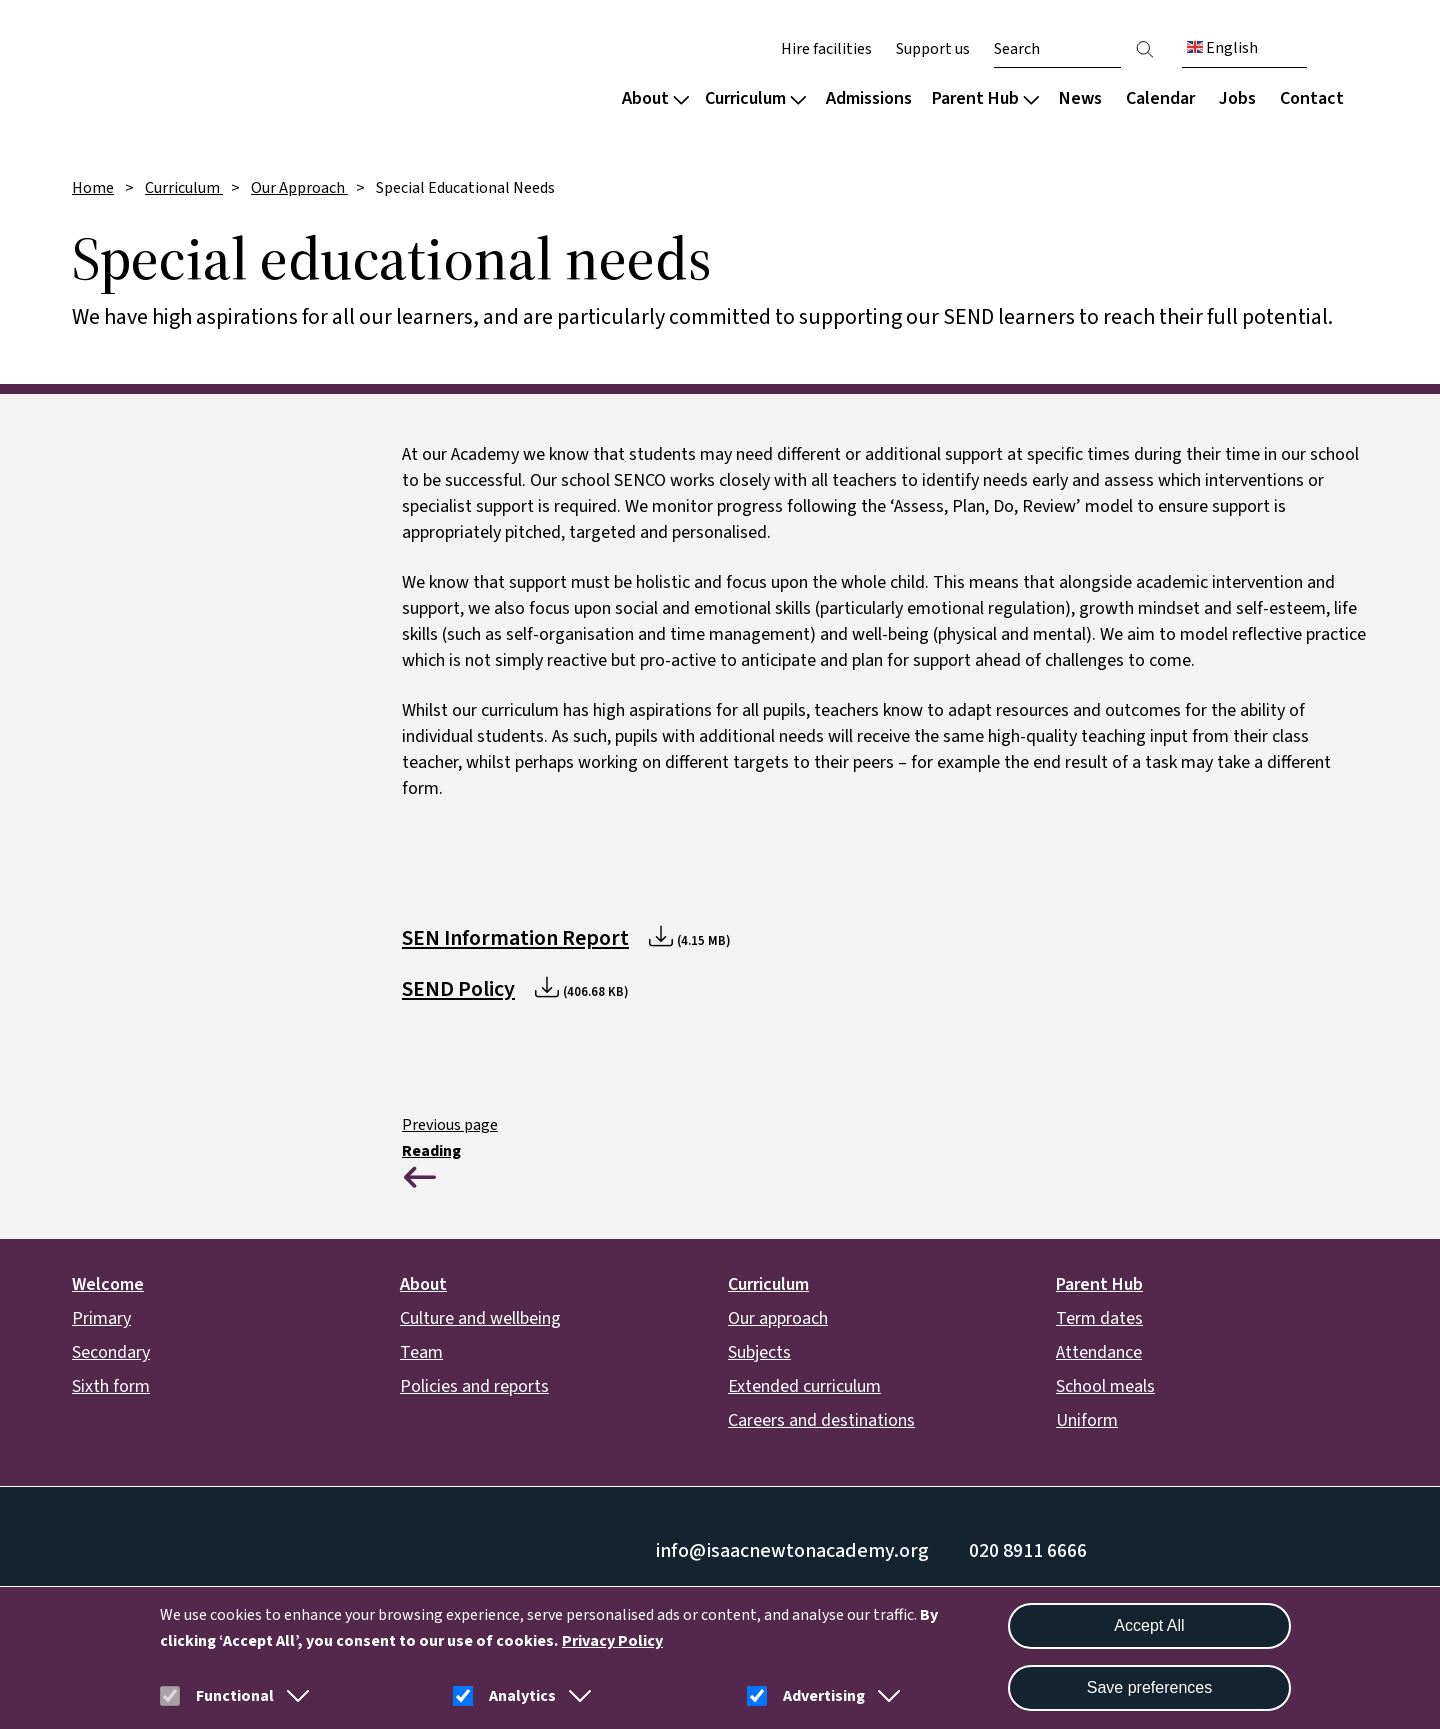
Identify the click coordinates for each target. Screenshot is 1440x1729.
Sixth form (111, 1386)
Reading (431, 1151)
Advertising (824, 1696)
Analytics (522, 1696)
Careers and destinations (821, 1420)
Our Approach (299, 188)
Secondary (111, 1352)
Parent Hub (985, 98)
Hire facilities (826, 49)
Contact (1312, 98)
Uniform (1087, 1420)
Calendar (1160, 98)
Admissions (869, 98)
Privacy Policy (612, 1641)
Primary (101, 1318)
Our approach (778, 1318)
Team (421, 1352)
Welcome (108, 1284)
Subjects (759, 1352)
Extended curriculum (804, 1386)
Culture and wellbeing (480, 1318)
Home (93, 188)
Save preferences (1149, 1687)
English (1222, 48)
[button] (294, 1696)
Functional (235, 1696)
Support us (933, 49)
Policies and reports (474, 1386)
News (1080, 98)
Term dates (1099, 1318)
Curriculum (755, 98)
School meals (1105, 1386)
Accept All (1149, 1625)
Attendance (1099, 1352)
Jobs (1237, 98)
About (655, 98)
